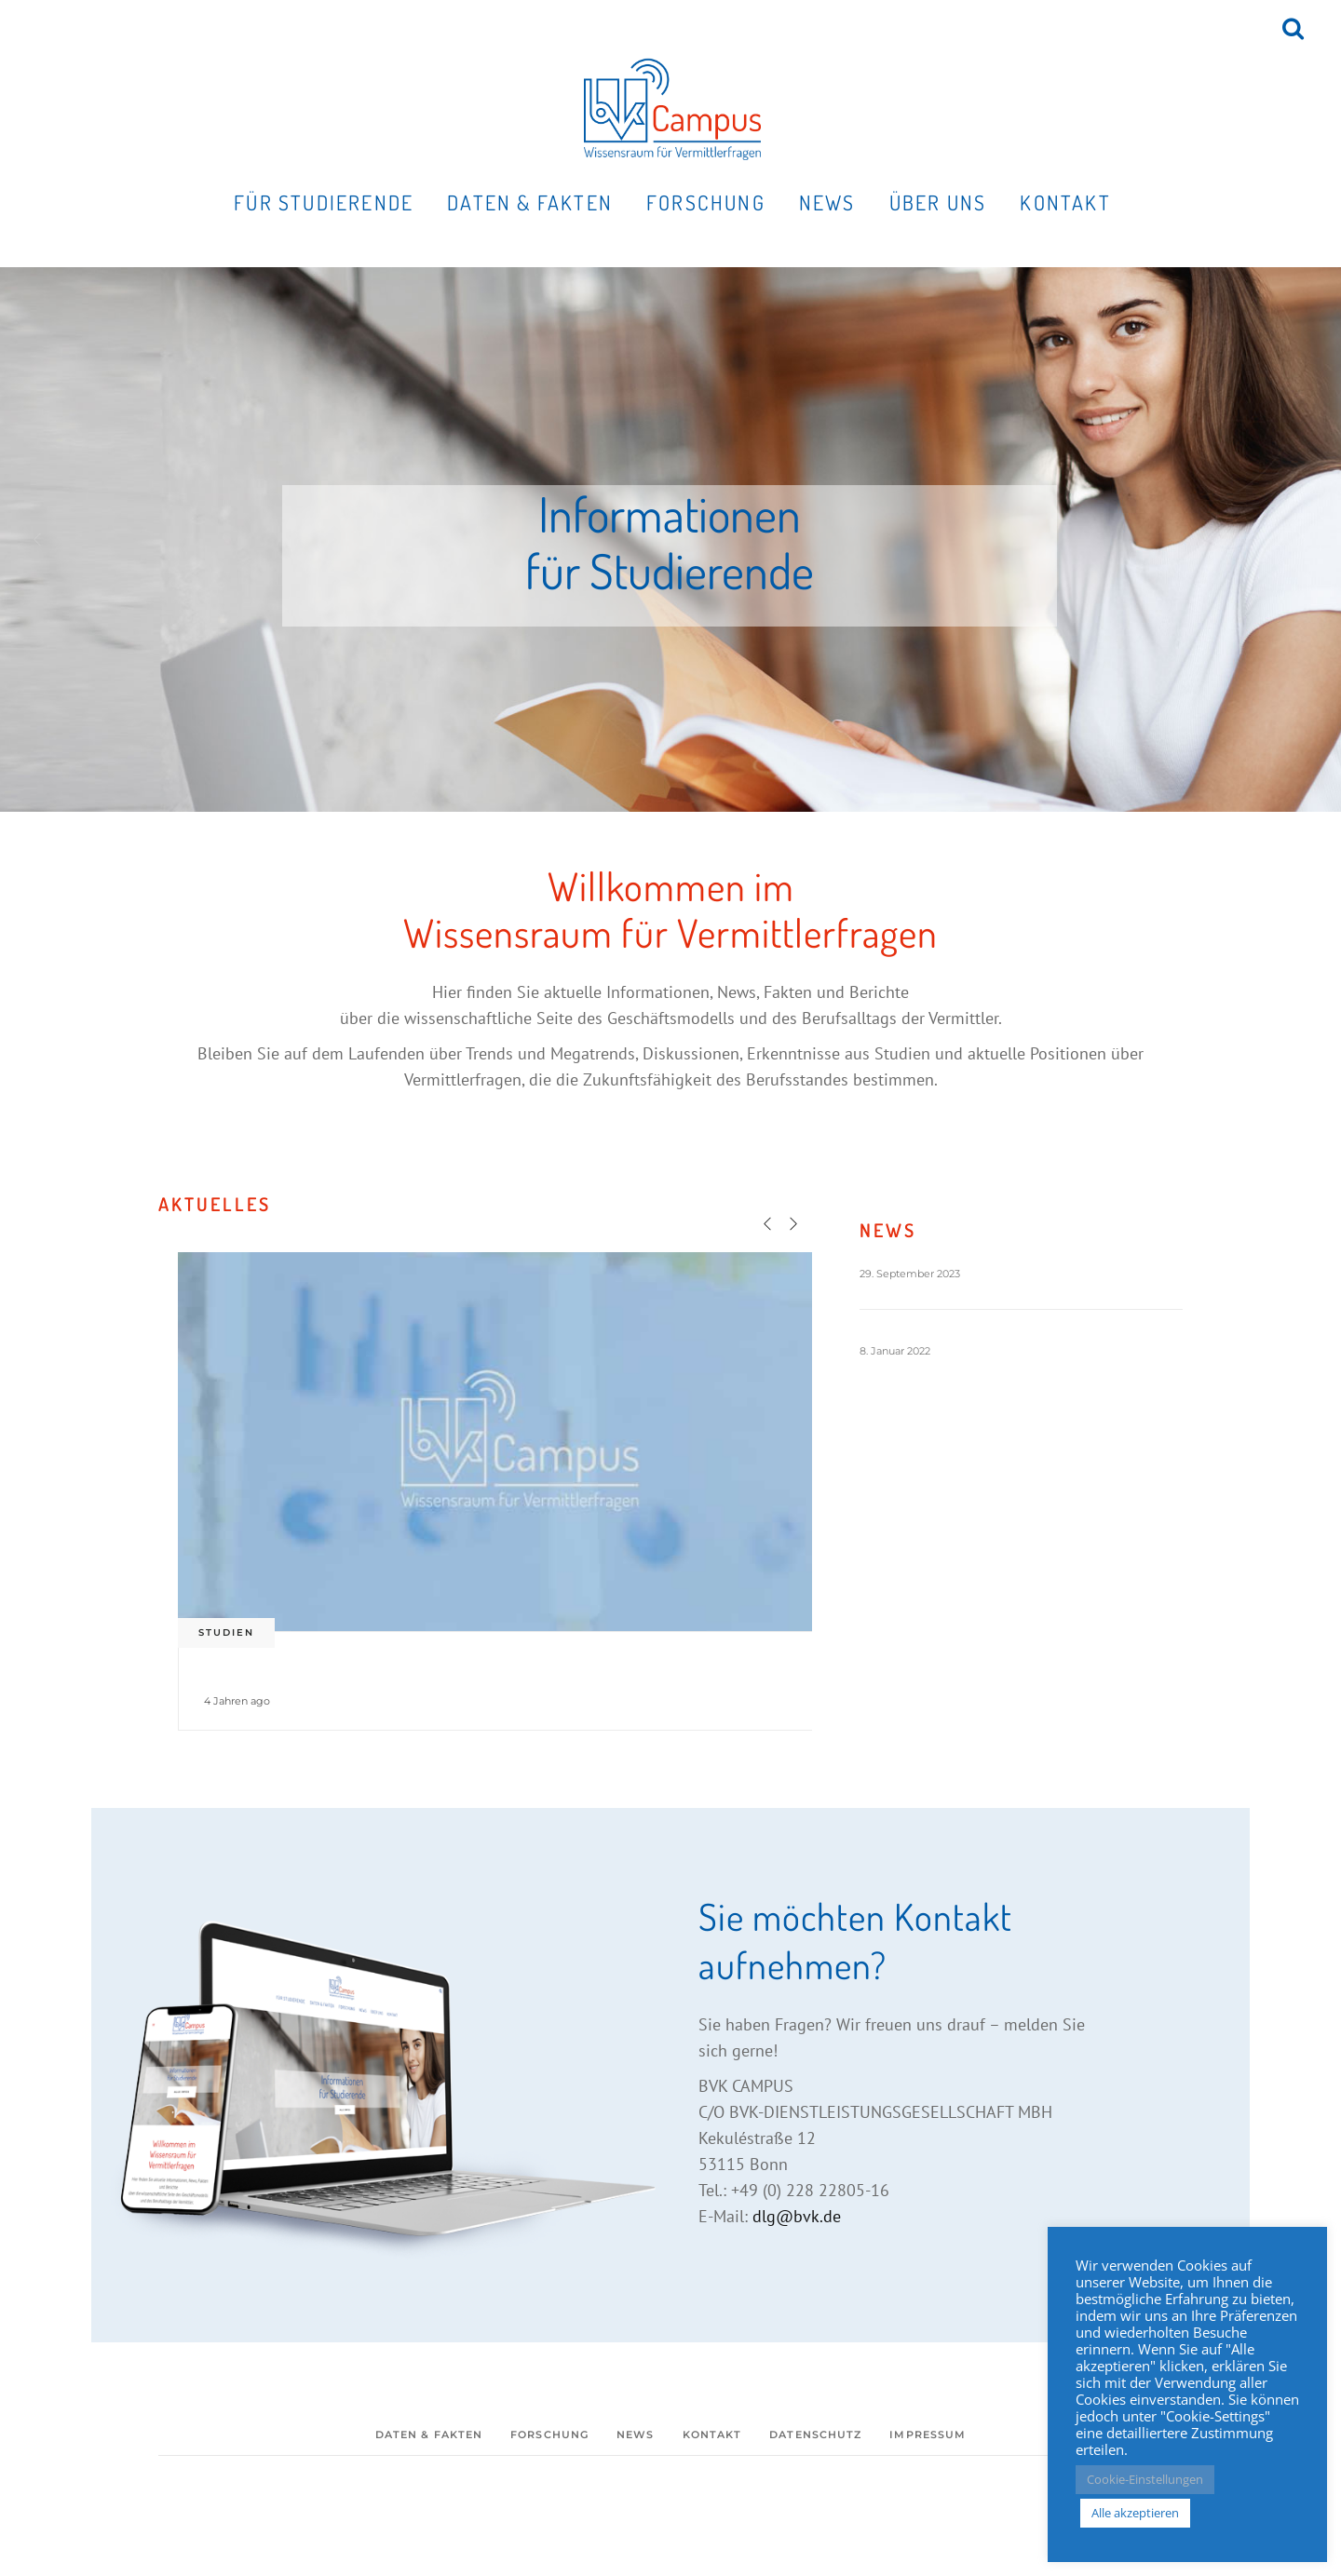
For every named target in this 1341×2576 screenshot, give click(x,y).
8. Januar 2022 (895, 1350)
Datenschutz (815, 2434)
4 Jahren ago (237, 1700)
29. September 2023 (910, 1273)
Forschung (549, 2434)
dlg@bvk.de (796, 2216)
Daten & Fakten (428, 2434)
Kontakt (712, 2434)
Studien (226, 1632)
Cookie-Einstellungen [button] (1145, 2479)
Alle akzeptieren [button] (1135, 2512)
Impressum (927, 2434)
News (635, 2434)
